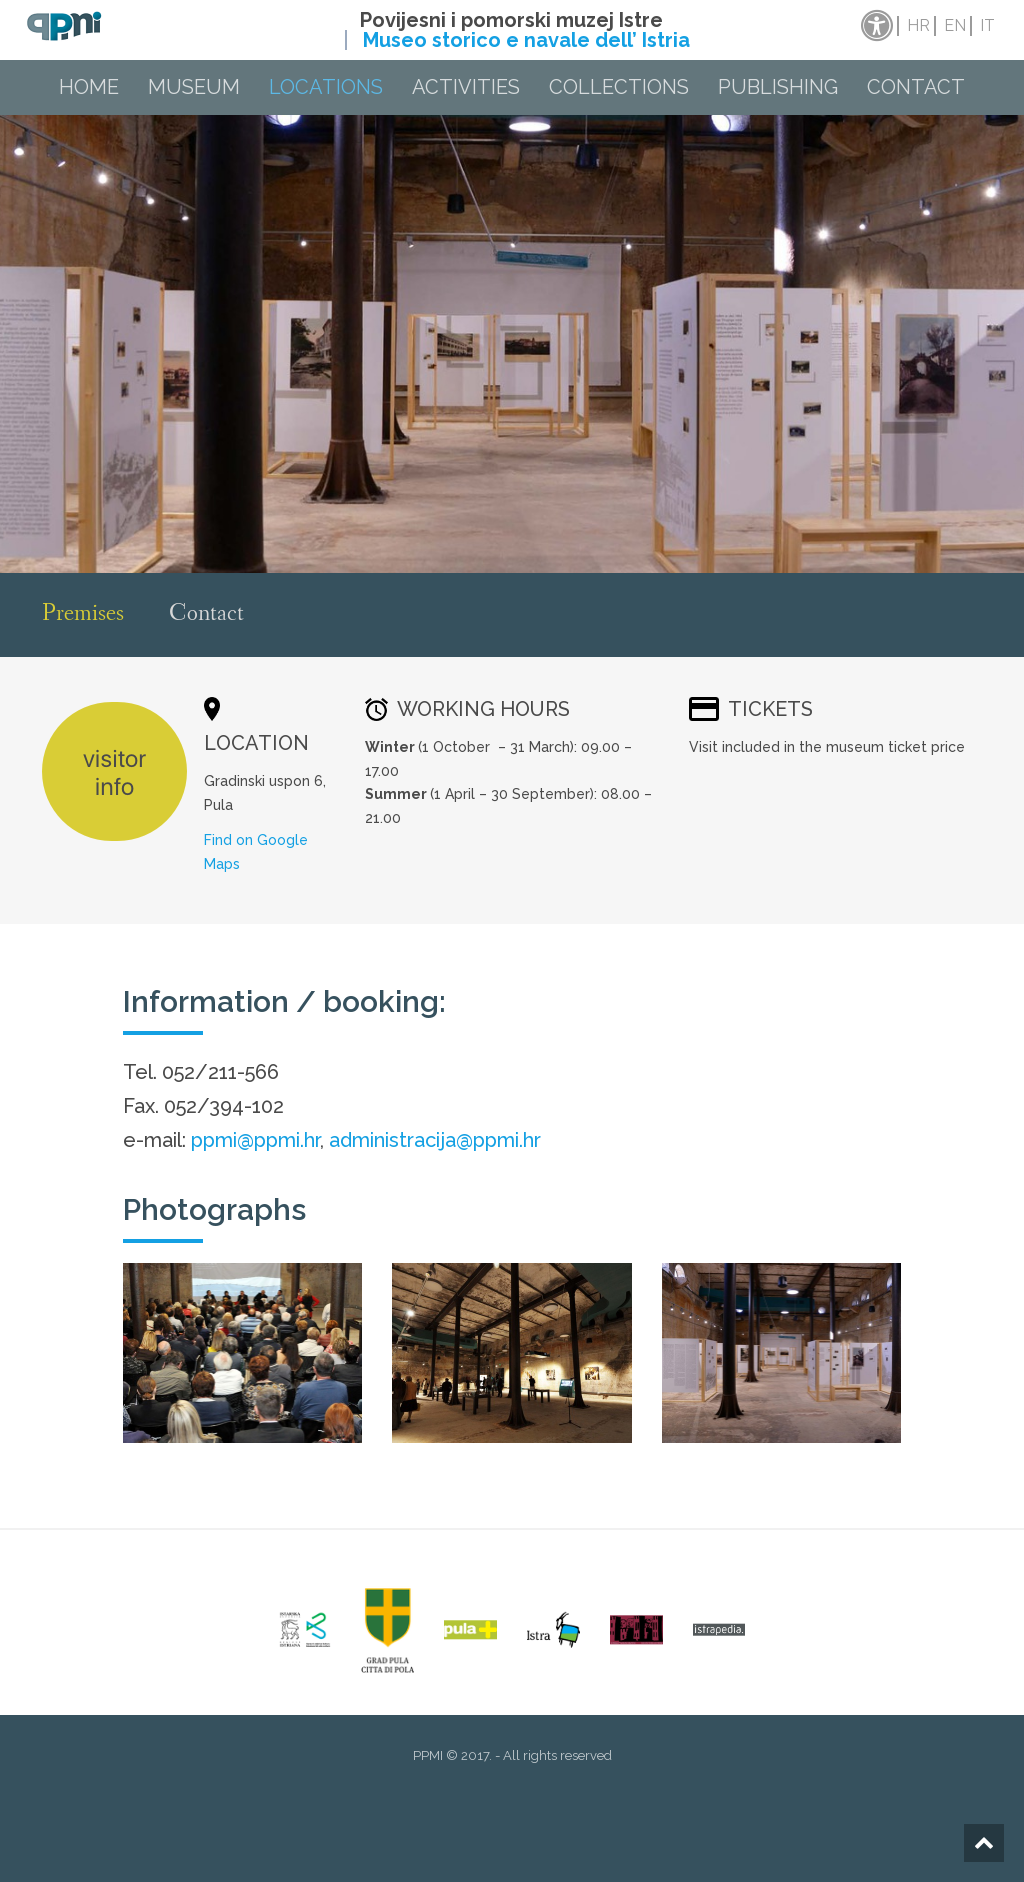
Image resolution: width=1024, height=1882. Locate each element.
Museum (194, 87)
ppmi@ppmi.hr (255, 1140)
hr (918, 25)
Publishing (778, 87)
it (987, 25)
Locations (326, 87)
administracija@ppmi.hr (435, 1140)
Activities (466, 87)
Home (89, 87)
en (955, 25)
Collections (619, 87)
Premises (83, 615)
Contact (916, 87)
